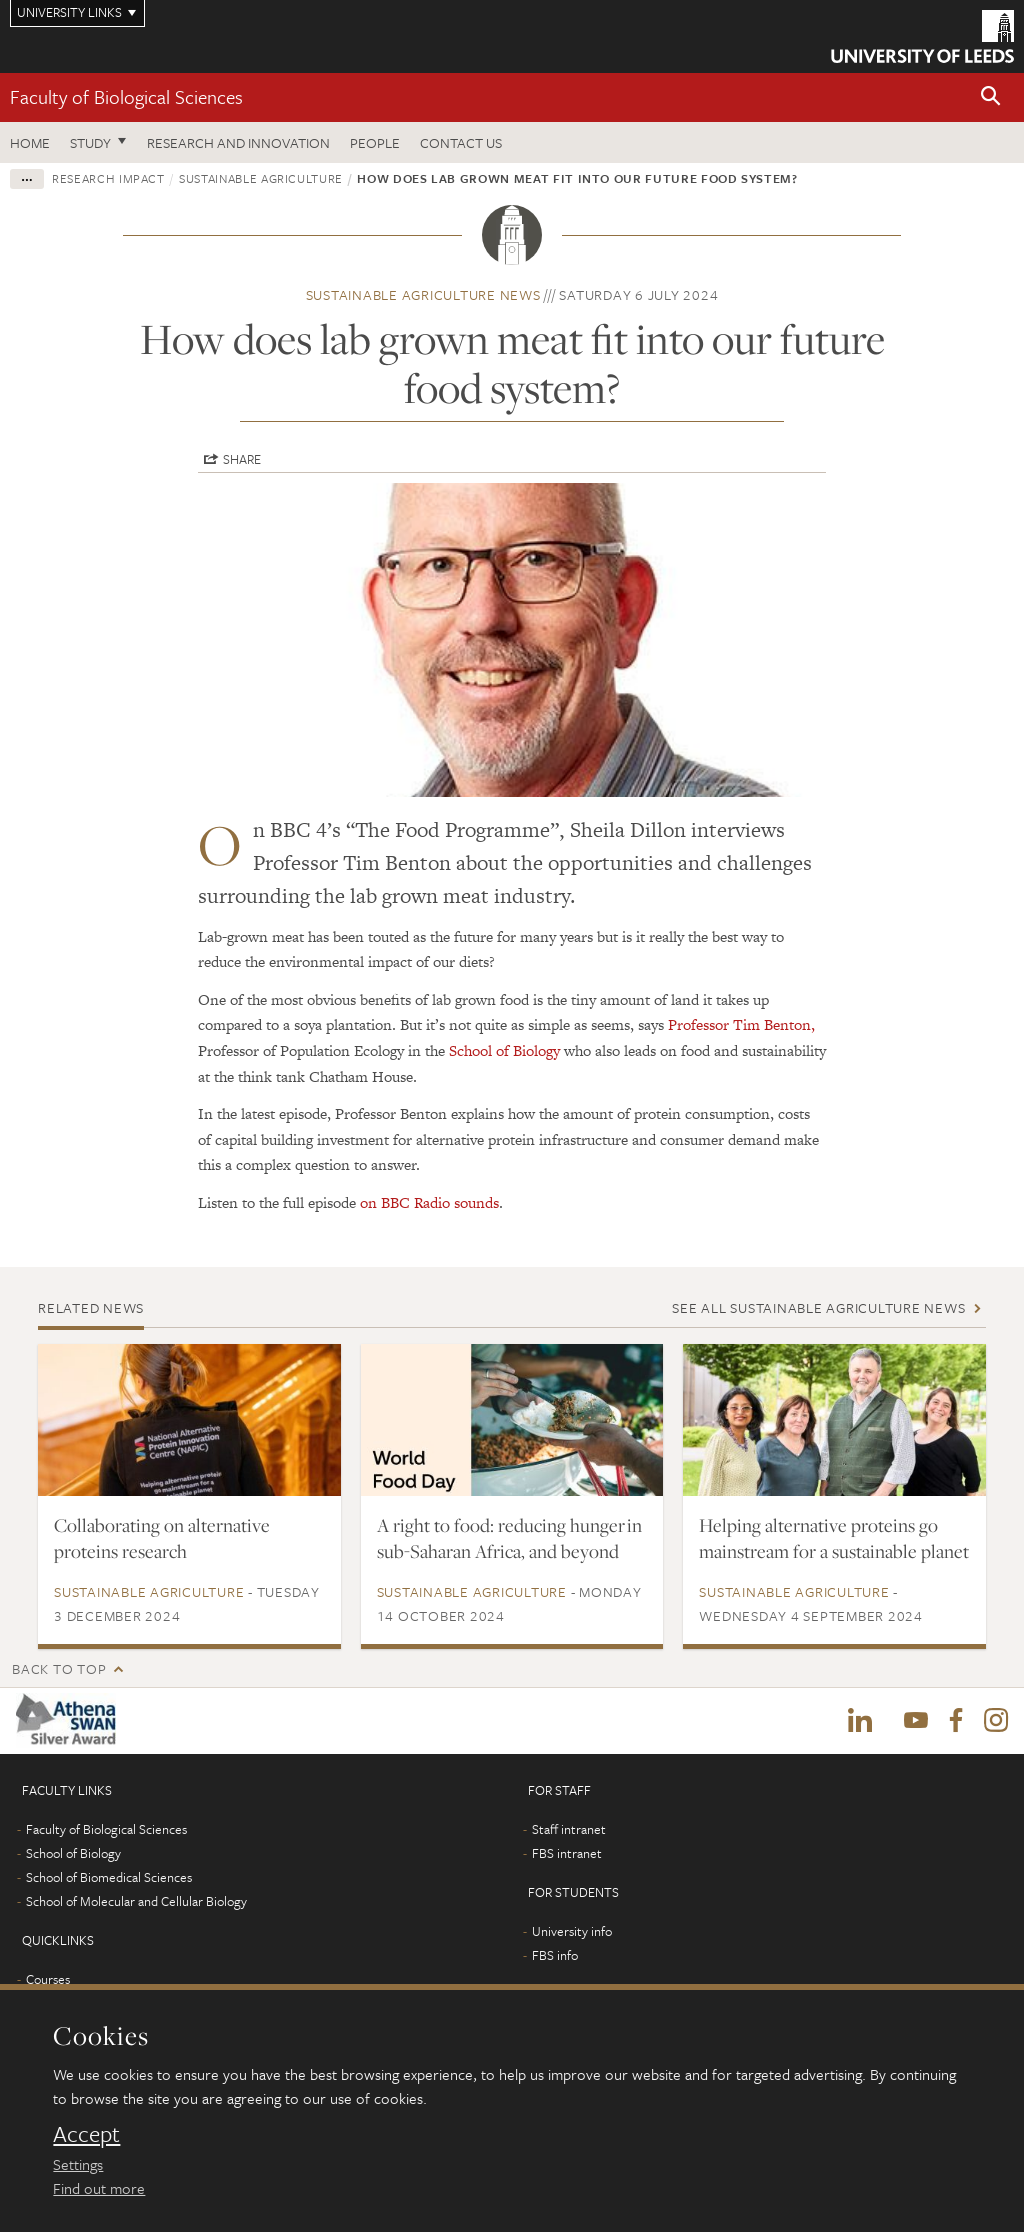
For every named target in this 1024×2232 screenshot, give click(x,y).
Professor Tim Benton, (741, 1024)
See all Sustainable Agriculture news (818, 1307)
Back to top (59, 1668)
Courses (48, 1979)
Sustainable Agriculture (261, 178)
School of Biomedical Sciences (109, 1877)
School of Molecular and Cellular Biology (136, 1901)
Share (242, 459)
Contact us (461, 142)
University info (572, 1931)
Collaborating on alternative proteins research (162, 1538)
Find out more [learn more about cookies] (99, 2188)
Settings (78, 2164)
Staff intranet (569, 1829)
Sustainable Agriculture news (423, 294)
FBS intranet (567, 1853)
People (375, 142)
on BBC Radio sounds (429, 1202)
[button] (991, 97)
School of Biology (504, 1050)
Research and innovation (238, 142)
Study (90, 142)
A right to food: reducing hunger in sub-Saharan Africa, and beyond (509, 1538)
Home (30, 142)
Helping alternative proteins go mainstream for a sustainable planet (834, 1538)
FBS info (555, 1955)
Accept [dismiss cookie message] (86, 2134)
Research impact (108, 178)
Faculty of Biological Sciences (126, 96)
